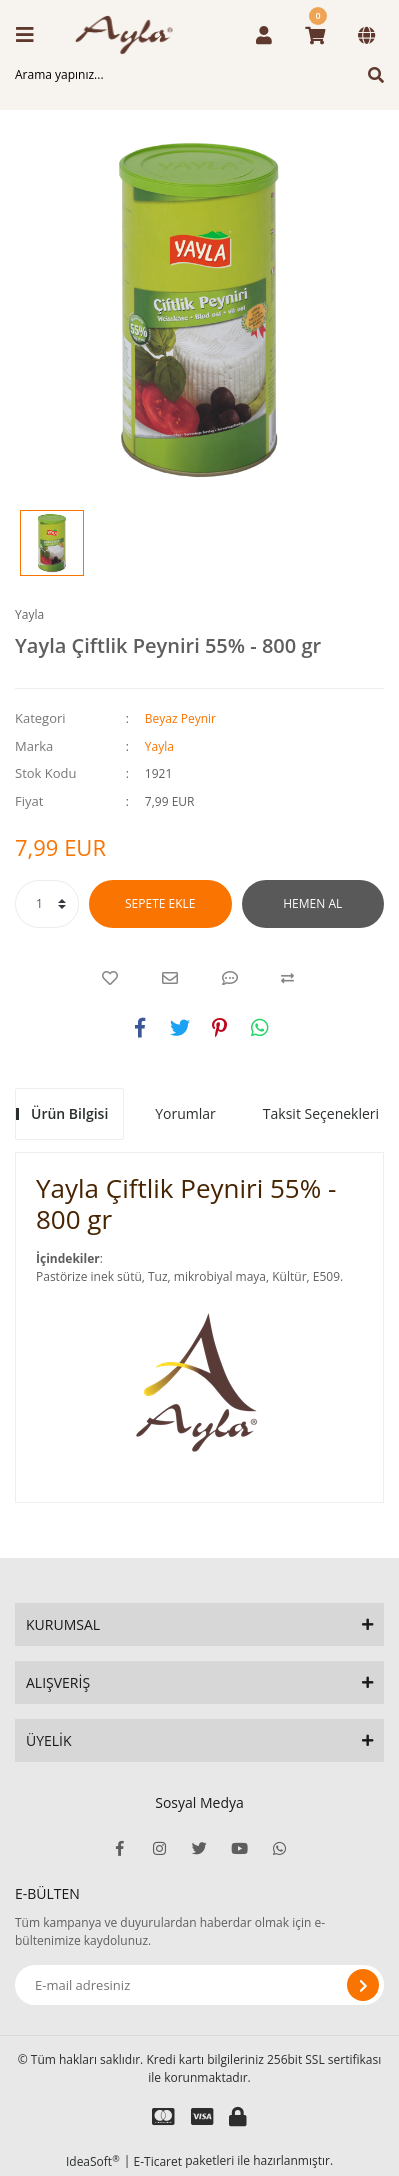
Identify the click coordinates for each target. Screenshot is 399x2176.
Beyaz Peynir (180, 718)
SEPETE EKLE (160, 903)
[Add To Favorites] (110, 978)
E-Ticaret (158, 2161)
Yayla (29, 614)
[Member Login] (264, 35)
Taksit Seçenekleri (321, 1113)
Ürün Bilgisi (69, 1113)
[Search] (199, 75)
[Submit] (363, 1985)
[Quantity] (47, 904)
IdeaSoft (93, 2161)
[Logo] (129, 35)
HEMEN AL (312, 903)
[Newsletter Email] (199, 1985)
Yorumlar (185, 1113)
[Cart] (315, 35)
